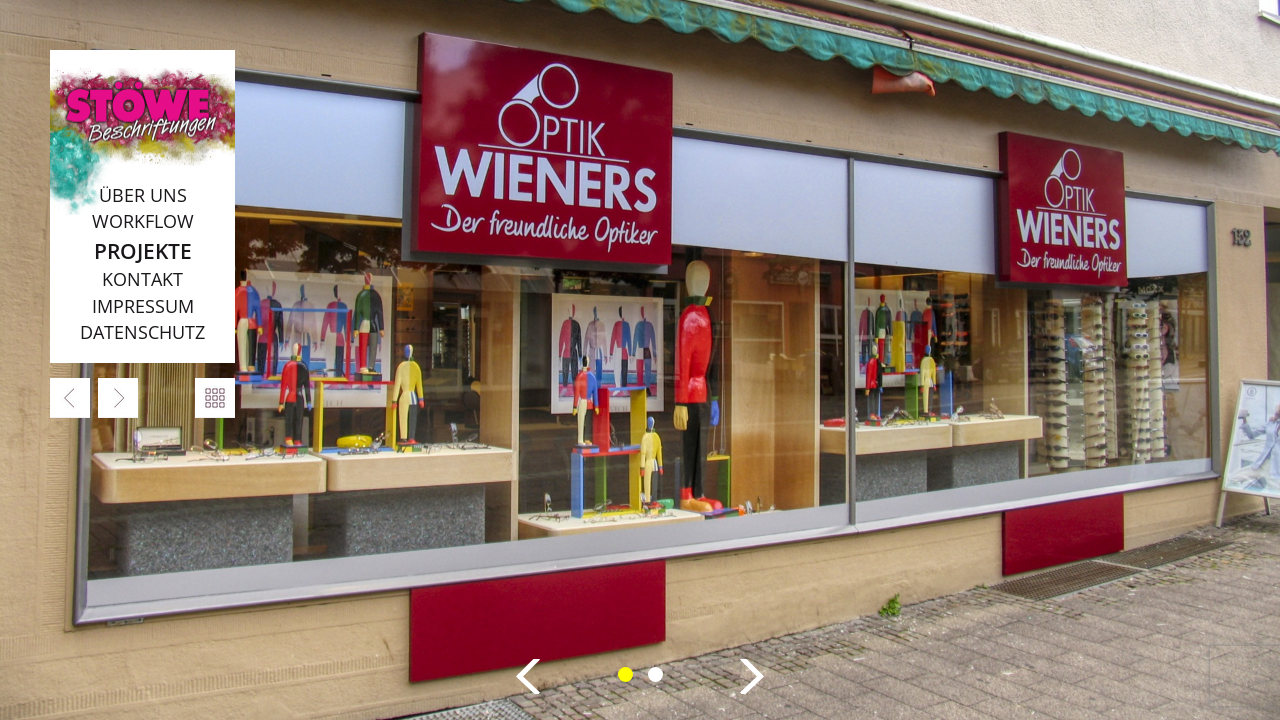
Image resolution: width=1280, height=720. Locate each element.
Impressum (143, 306)
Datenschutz (142, 332)
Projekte (143, 250)
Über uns (143, 195)
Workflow (143, 221)
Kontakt (142, 279)
